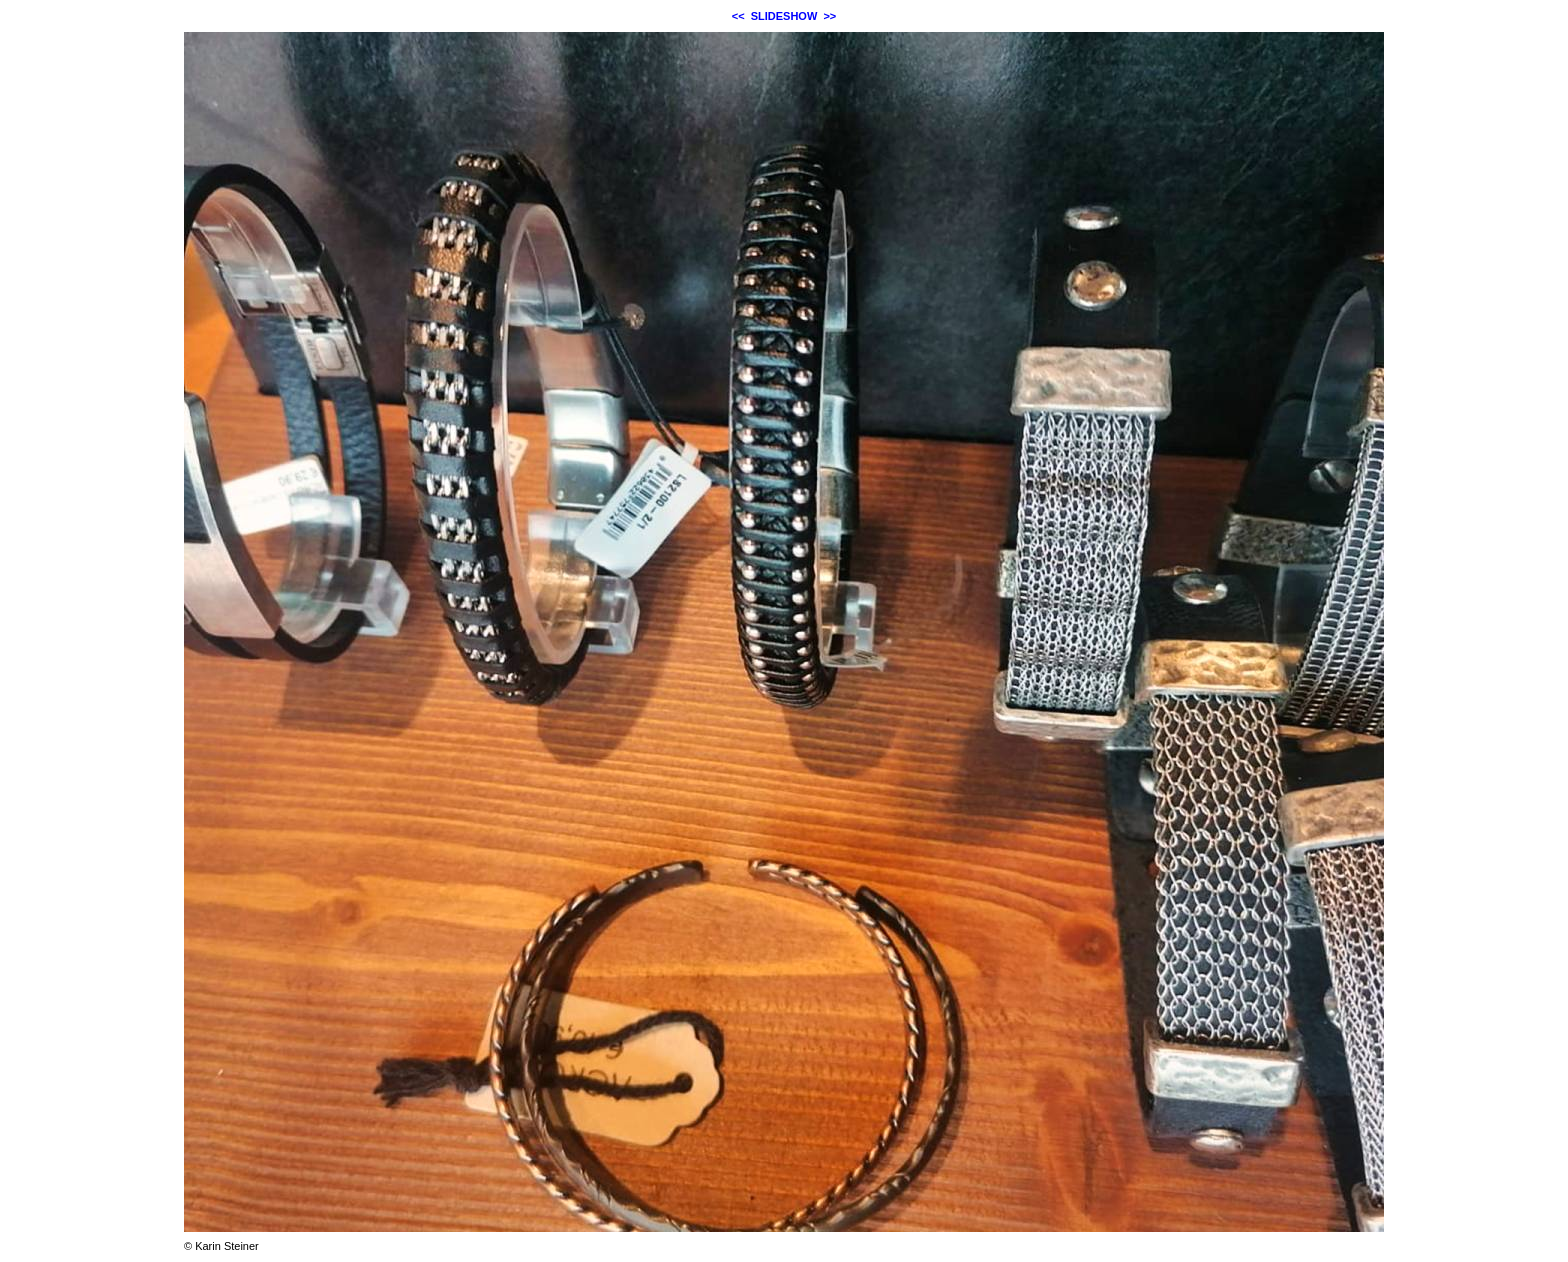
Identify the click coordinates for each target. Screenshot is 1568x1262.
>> (829, 16)
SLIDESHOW (784, 16)
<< (738, 16)
